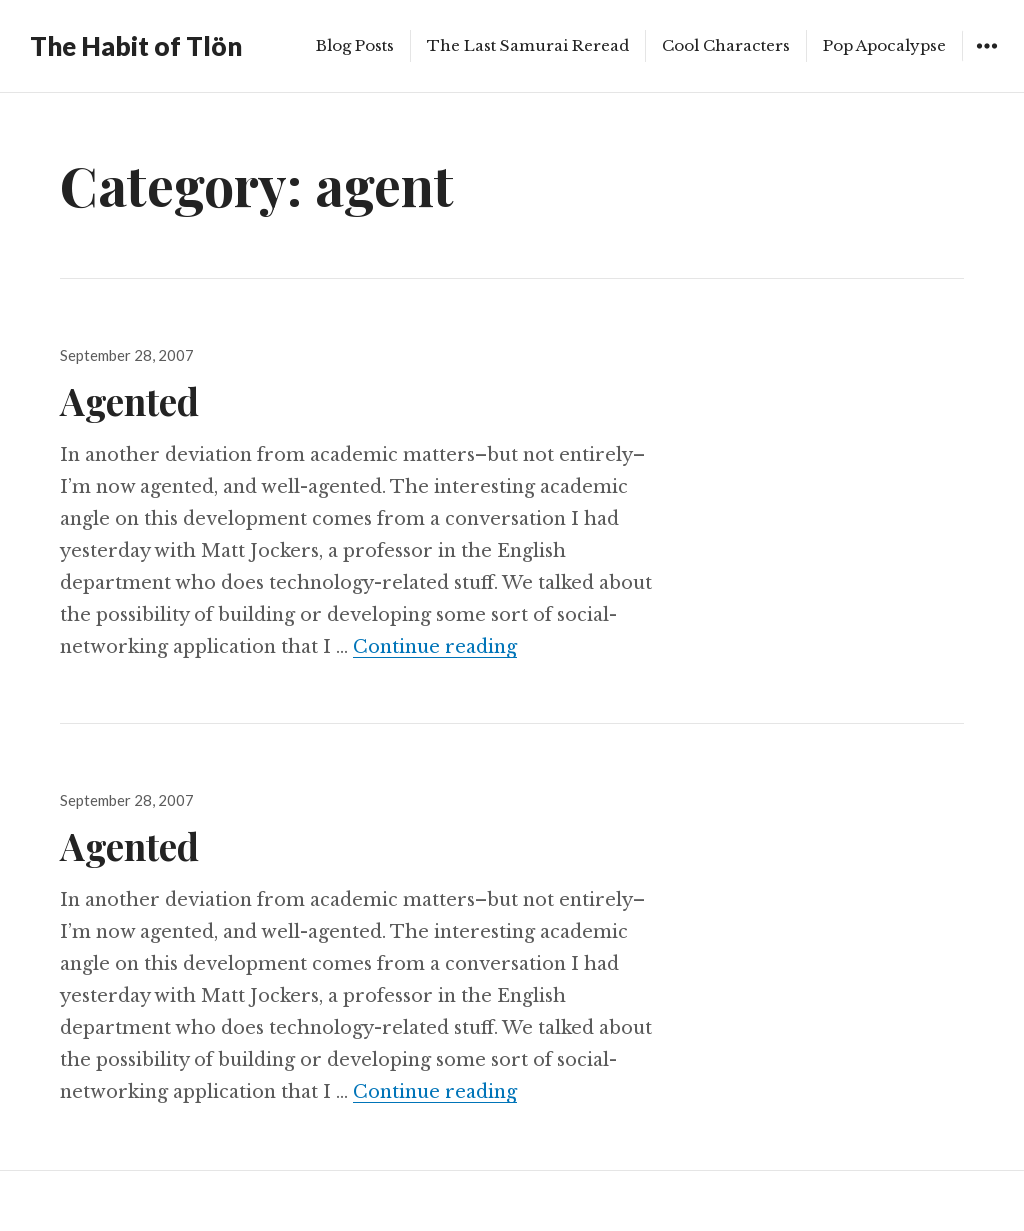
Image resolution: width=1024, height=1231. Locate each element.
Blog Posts (355, 45)
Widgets (986, 60)
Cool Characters (726, 45)
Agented (129, 400)
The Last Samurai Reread (528, 45)
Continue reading (435, 647)
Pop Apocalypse (884, 45)
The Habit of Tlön (136, 46)
